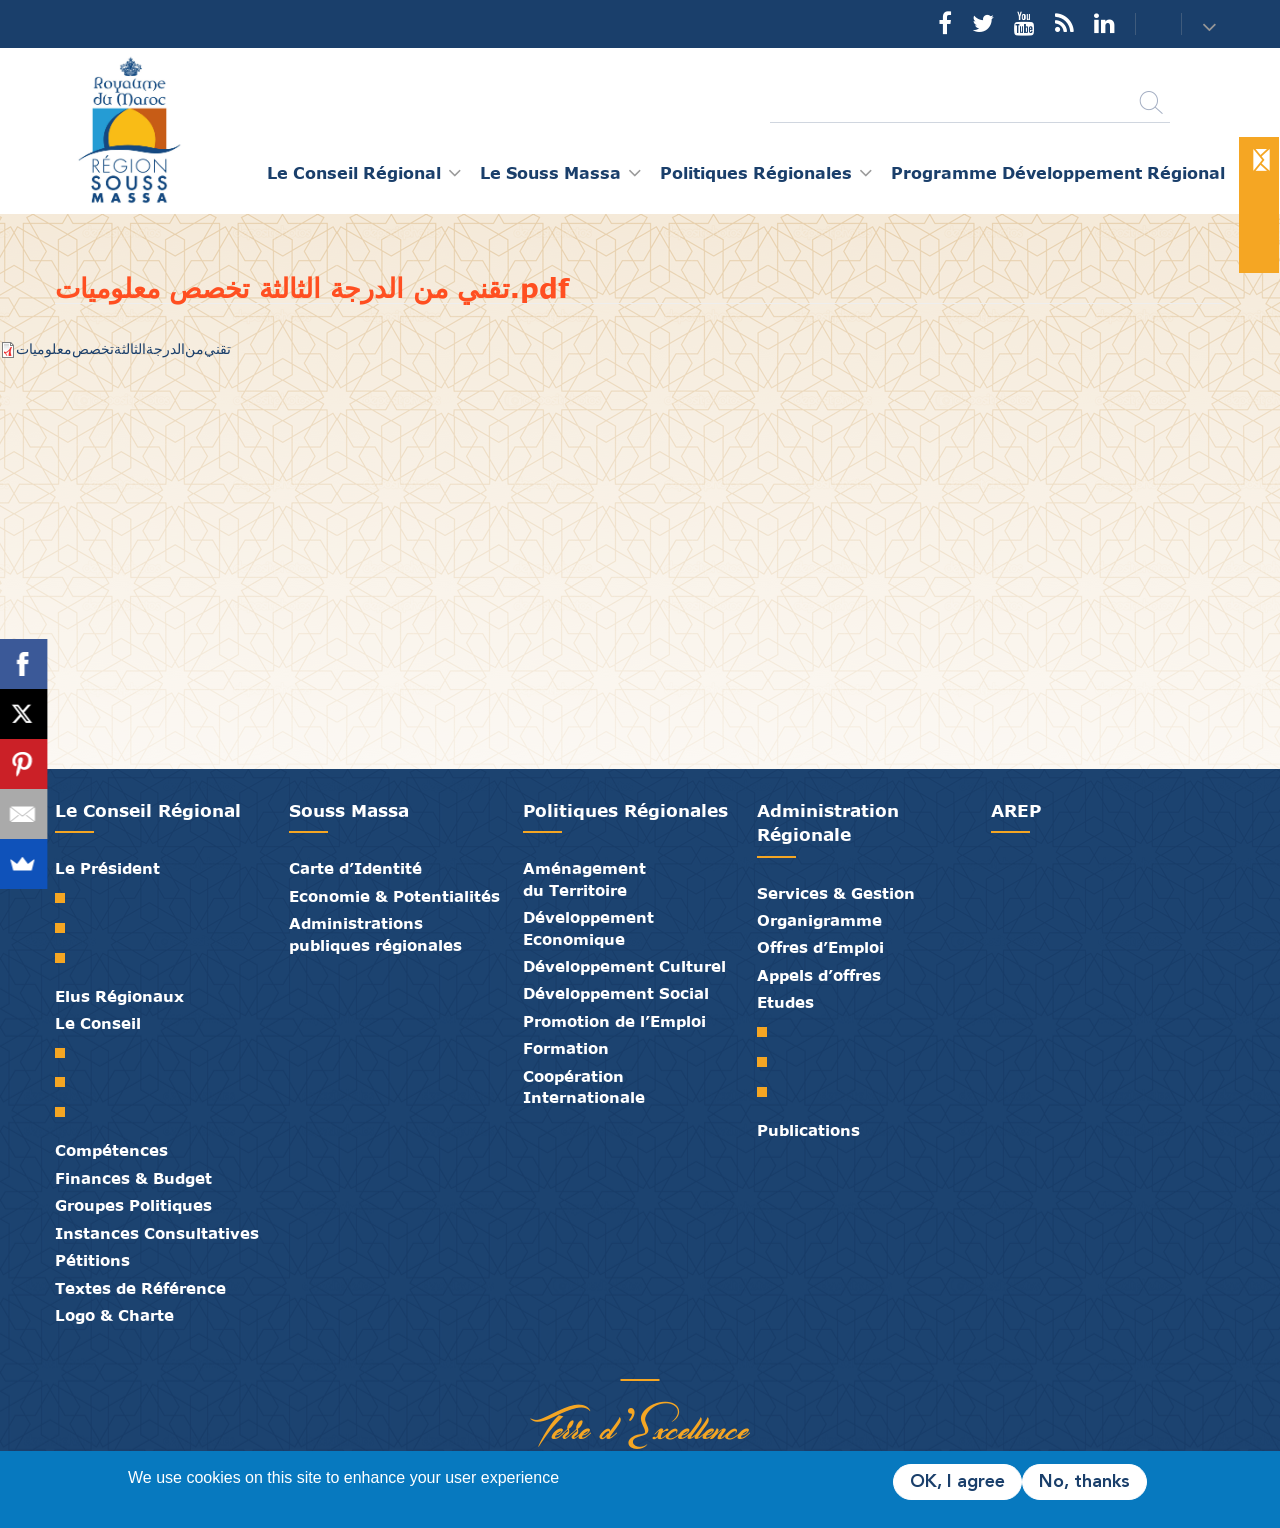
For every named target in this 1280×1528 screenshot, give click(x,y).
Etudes (785, 1002)
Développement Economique (588, 927)
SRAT (769, 1032)
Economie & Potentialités (394, 896)
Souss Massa (349, 810)
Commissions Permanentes (67, 1112)
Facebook (945, 23)
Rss (1064, 23)
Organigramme (819, 920)
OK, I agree (957, 1482)
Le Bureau (67, 1082)
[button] (1211, 25)
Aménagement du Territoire (584, 878)
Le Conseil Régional (148, 810)
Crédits (685, 1359)
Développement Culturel (624, 966)
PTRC (769, 1092)
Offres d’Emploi (820, 947)
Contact (1146, 24)
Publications (808, 1130)
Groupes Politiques (133, 1205)
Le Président (107, 868)
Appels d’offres (819, 975)
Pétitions (92, 1260)
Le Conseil (98, 1023)
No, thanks (1084, 1482)
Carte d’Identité (355, 868)
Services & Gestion (836, 893)
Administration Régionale (828, 822)
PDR (769, 1062)
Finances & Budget (133, 1178)
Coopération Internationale (584, 1086)
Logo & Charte (114, 1315)
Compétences (111, 1150)
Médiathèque (625, 1359)
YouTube (1024, 23)
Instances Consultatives (157, 1233)
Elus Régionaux (119, 996)
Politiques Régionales (625, 810)
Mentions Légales (715, 1359)
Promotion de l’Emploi (614, 1021)
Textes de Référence (140, 1288)
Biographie (67, 928)
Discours (67, 958)
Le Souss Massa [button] (550, 172)
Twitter (983, 23)
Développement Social (616, 993)
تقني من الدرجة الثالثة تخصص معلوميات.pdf (123, 348)
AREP (1016, 810)
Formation (566, 1048)
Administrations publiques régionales (375, 933)
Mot (67, 898)
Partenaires (565, 1359)
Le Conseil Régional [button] (354, 172)
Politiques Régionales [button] (756, 172)
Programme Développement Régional (1058, 172)
